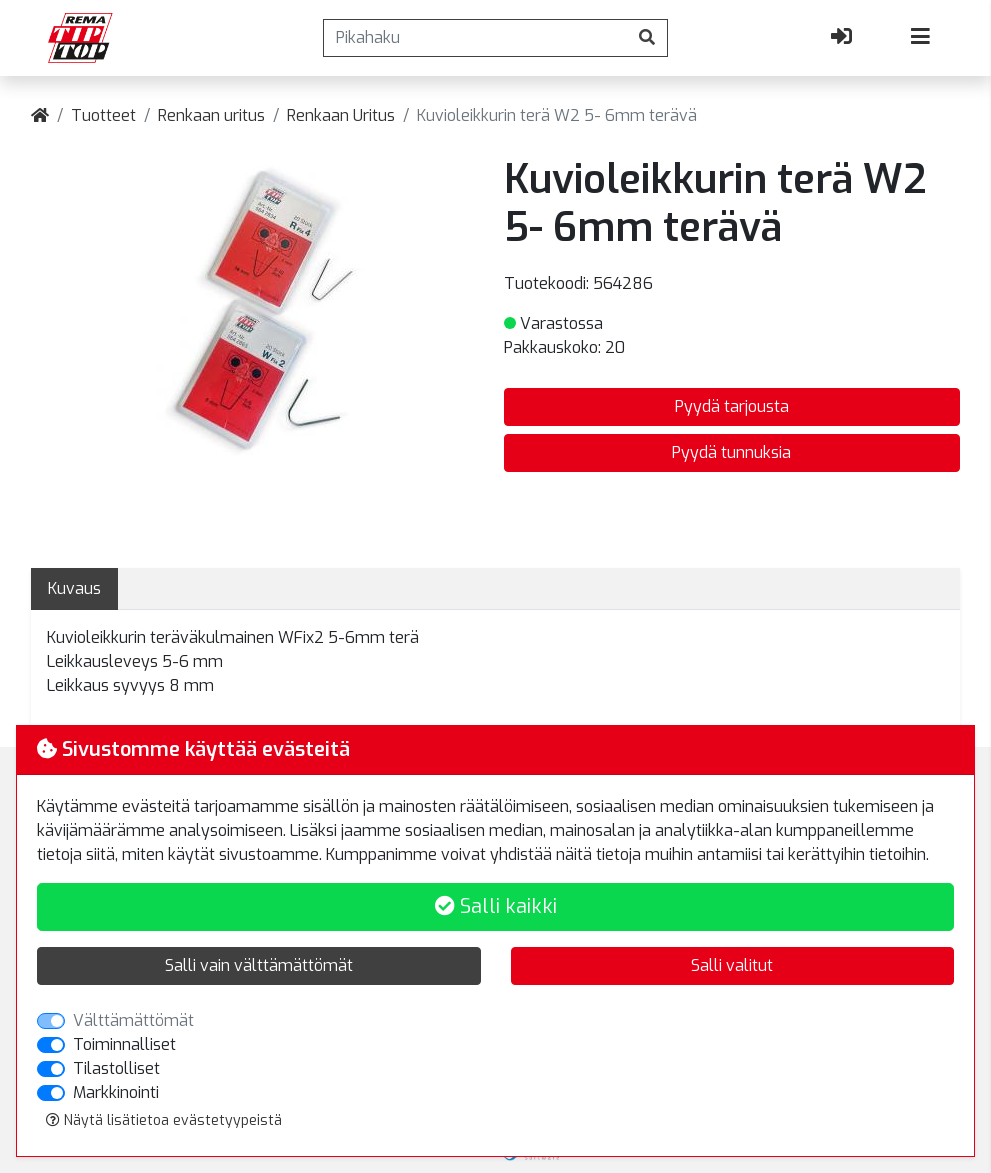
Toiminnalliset (124, 1044)
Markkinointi (116, 1092)
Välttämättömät (133, 1020)
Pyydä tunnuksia (731, 452)
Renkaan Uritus (341, 115)
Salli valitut (732, 965)
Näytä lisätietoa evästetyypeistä (164, 1120)
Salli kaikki (496, 906)
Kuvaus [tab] (74, 588)
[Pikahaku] (475, 38)
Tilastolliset (116, 1068)
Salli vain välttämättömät (259, 965)
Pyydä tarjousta (732, 406)
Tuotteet (103, 115)
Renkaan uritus (211, 115)
